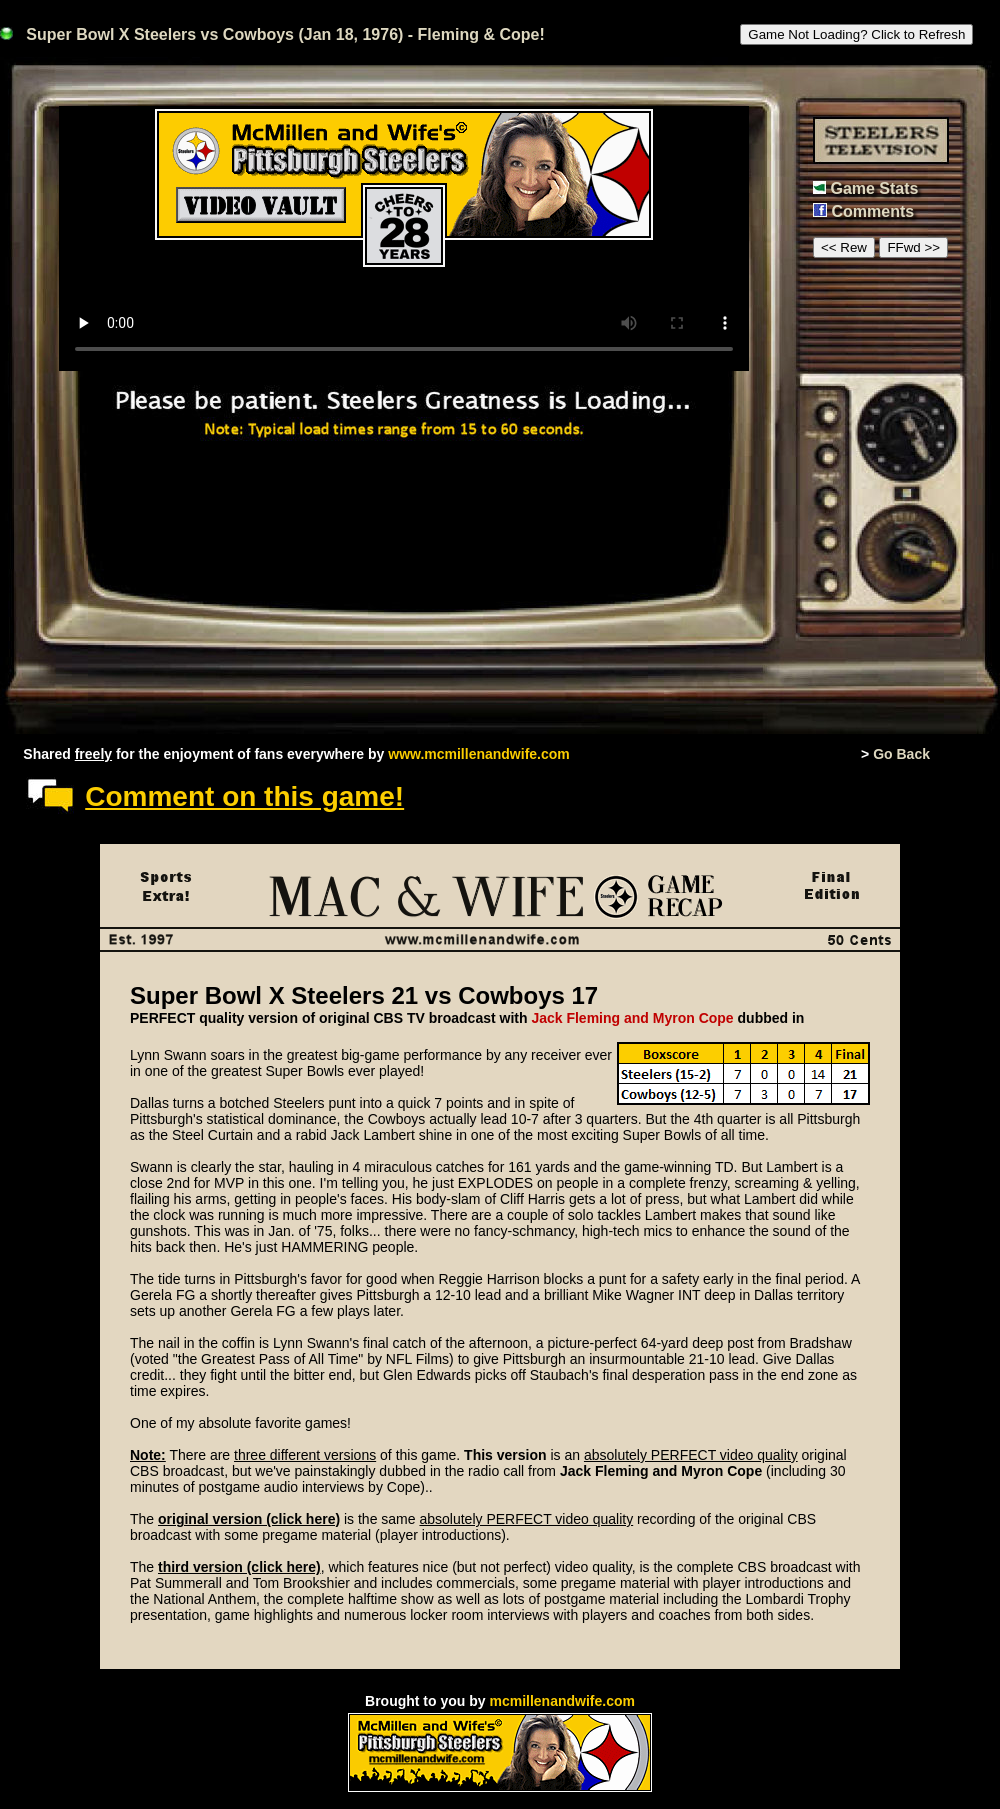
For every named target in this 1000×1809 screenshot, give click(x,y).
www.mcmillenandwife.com (479, 754)
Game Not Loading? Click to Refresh (856, 34)
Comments (872, 211)
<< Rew (844, 247)
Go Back (901, 754)
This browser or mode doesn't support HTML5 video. (404, 238)
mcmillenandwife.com (561, 1701)
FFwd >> (913, 247)
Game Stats (874, 188)
